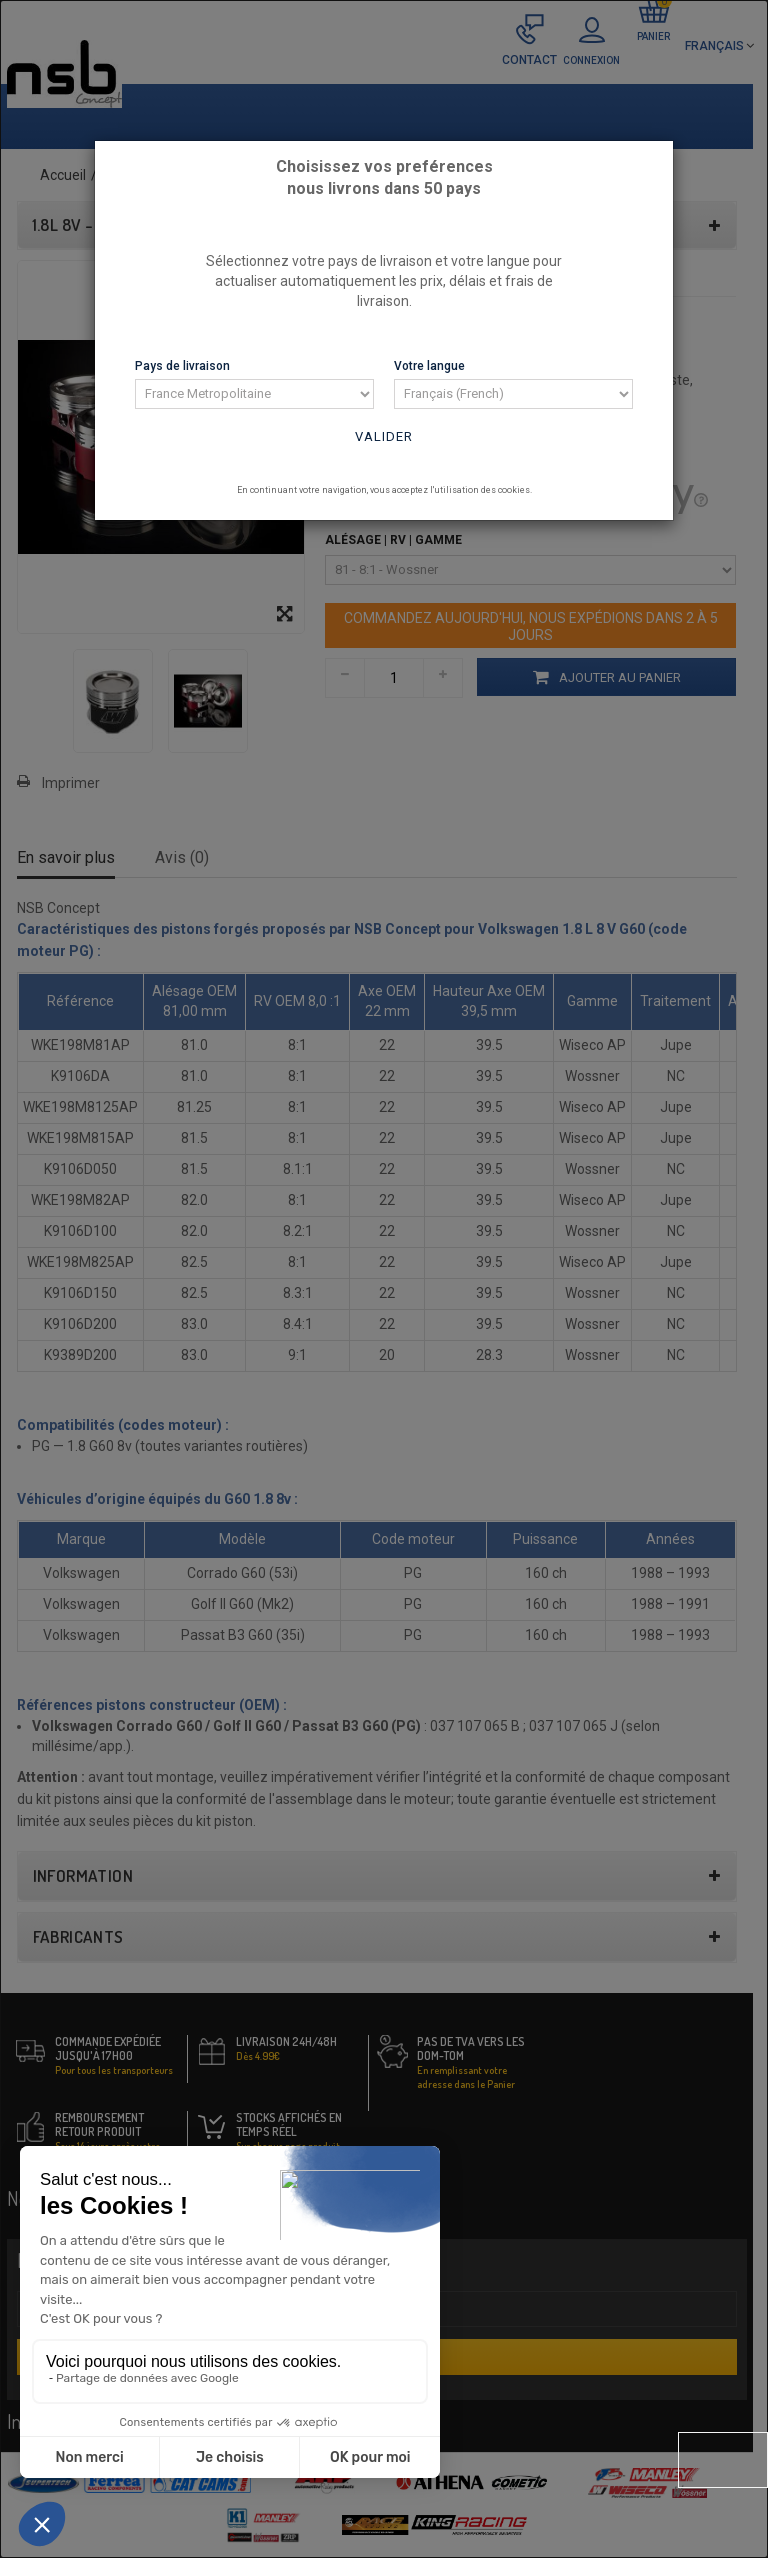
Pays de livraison (182, 366)
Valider (384, 436)
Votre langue (429, 366)
